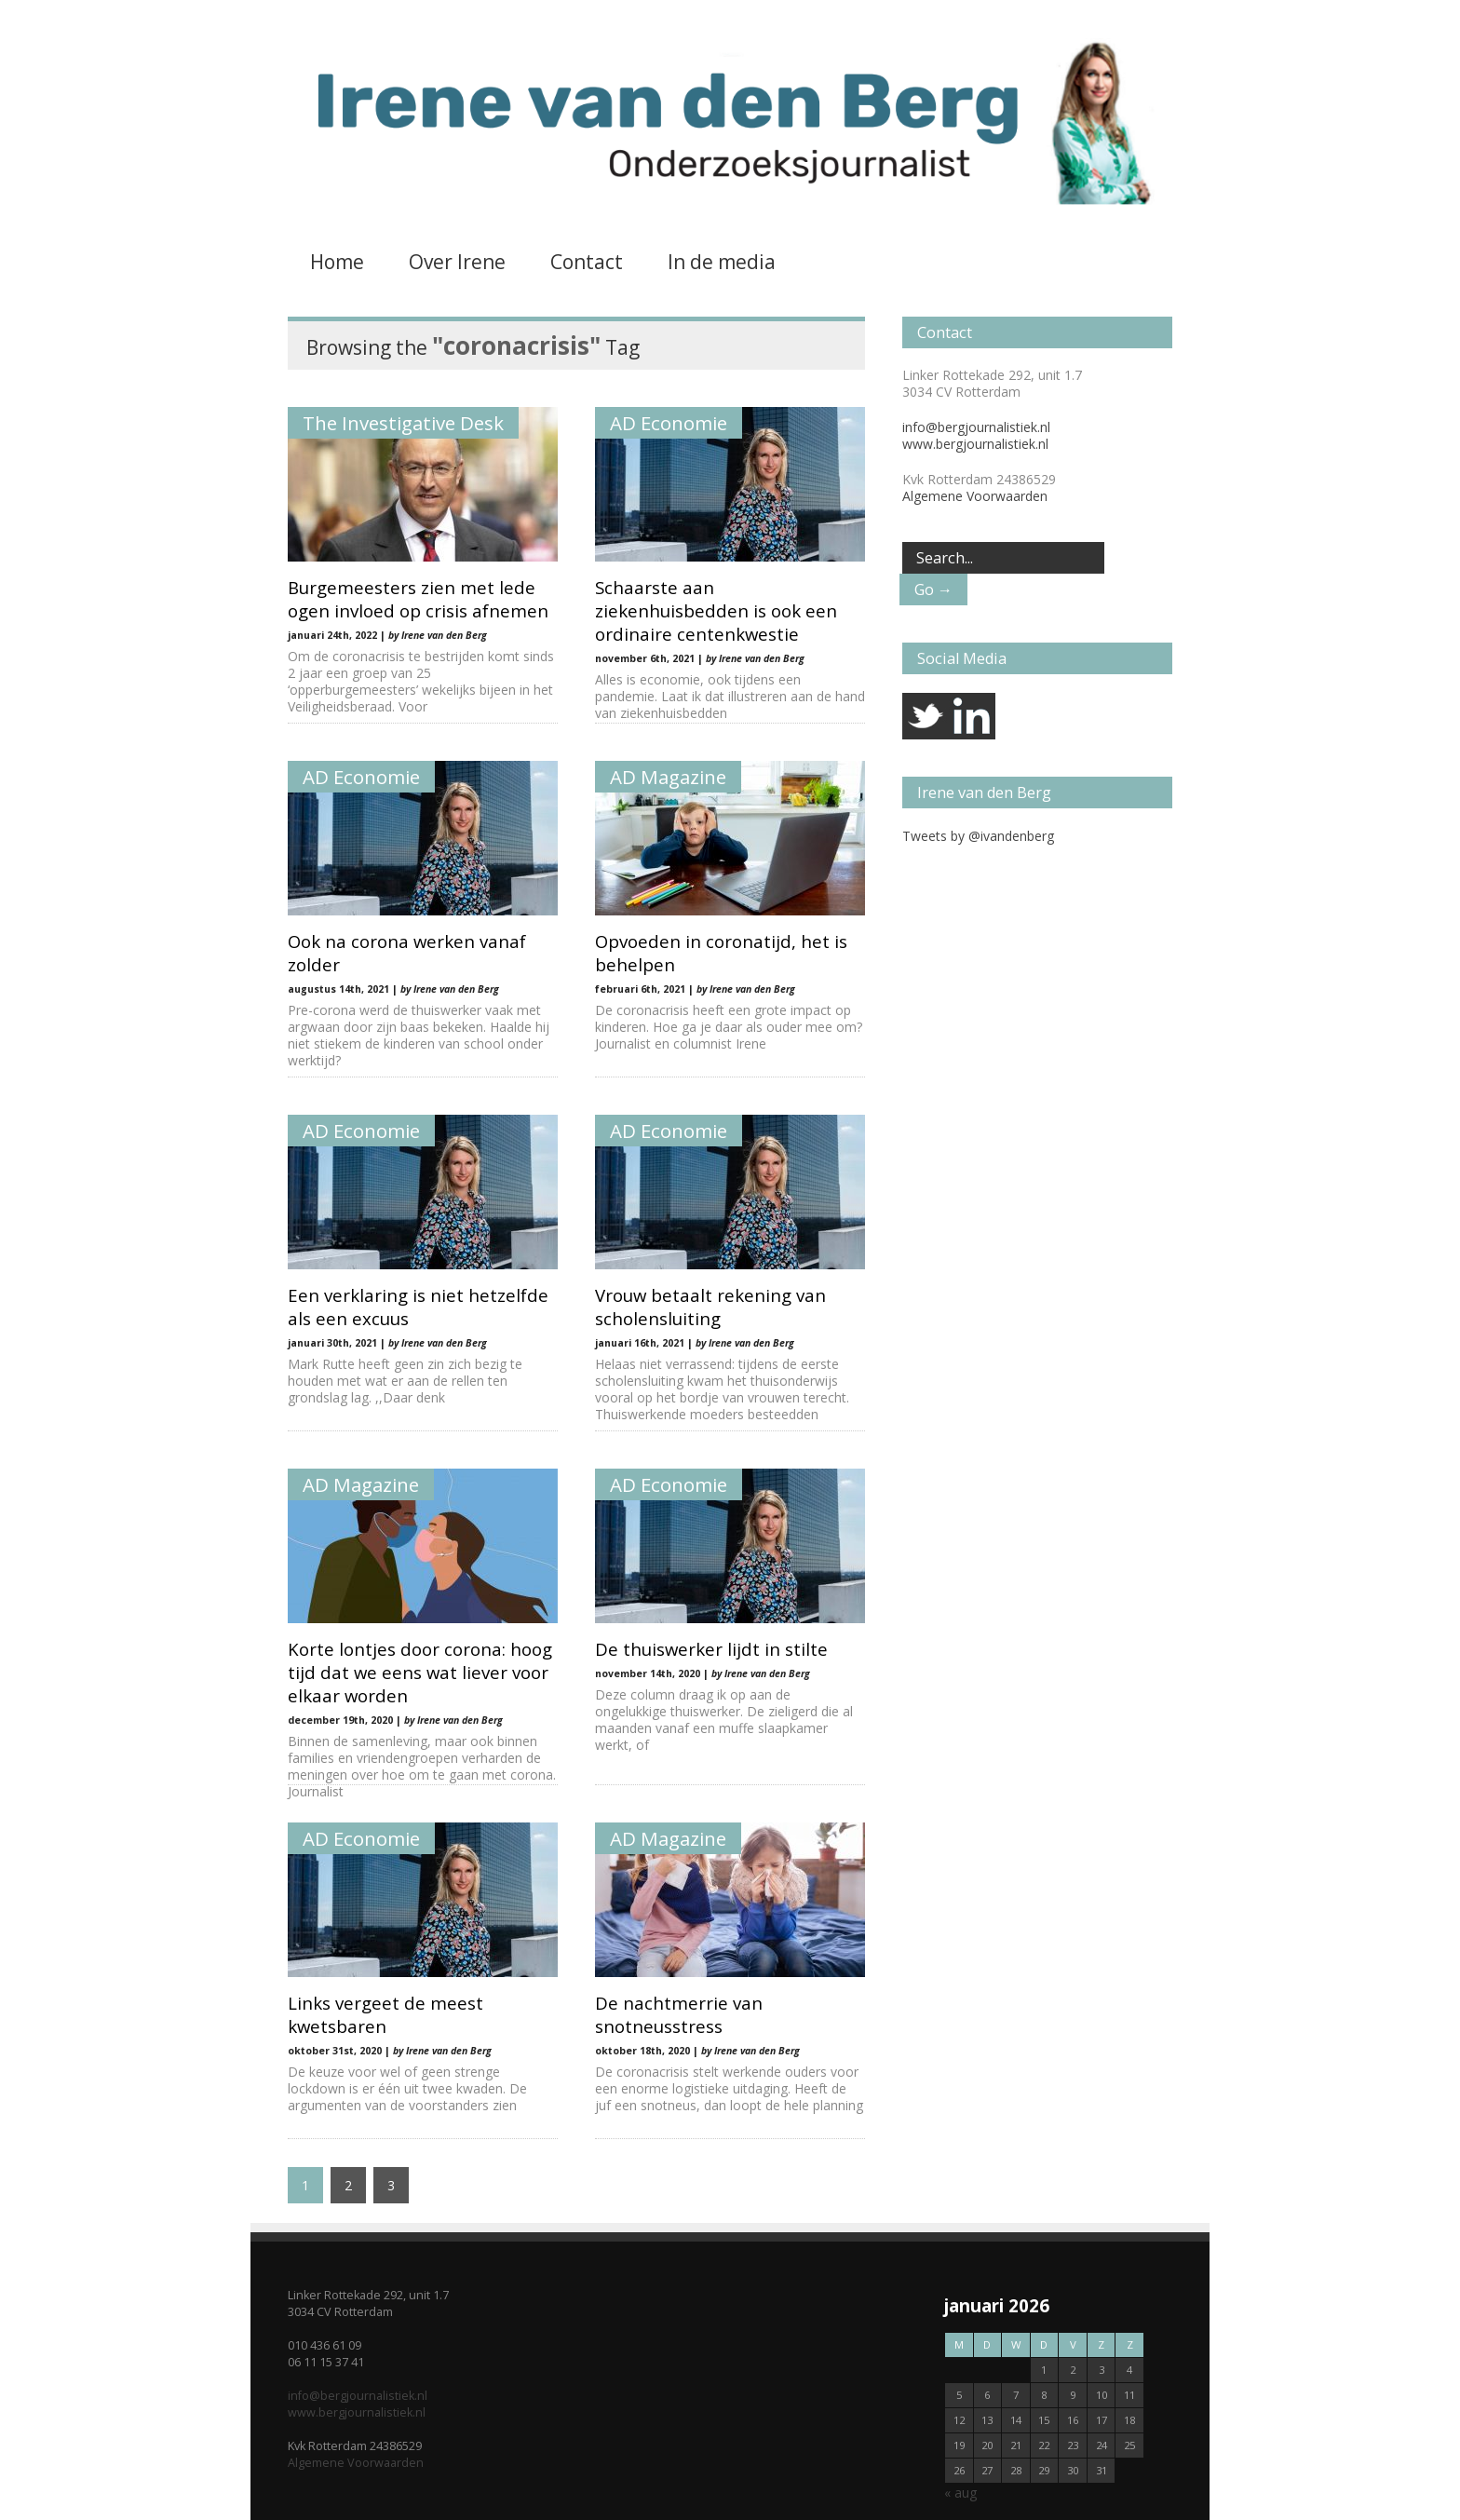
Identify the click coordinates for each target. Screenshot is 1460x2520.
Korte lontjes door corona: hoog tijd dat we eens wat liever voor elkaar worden (420, 1672)
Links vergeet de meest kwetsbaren (385, 2014)
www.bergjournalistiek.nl (975, 444)
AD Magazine (668, 777)
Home (337, 262)
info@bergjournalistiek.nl (976, 427)
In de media (722, 262)
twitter (925, 716)
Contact (586, 262)
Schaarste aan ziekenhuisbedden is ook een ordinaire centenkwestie (716, 610)
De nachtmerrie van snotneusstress (679, 2014)
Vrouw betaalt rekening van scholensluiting (710, 1306)
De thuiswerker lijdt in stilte (711, 1648)
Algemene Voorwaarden (975, 496)
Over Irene (457, 262)
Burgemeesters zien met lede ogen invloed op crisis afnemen (418, 599)
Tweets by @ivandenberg (978, 836)
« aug (960, 2492)
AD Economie (668, 423)
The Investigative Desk (403, 423)
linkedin (972, 716)
